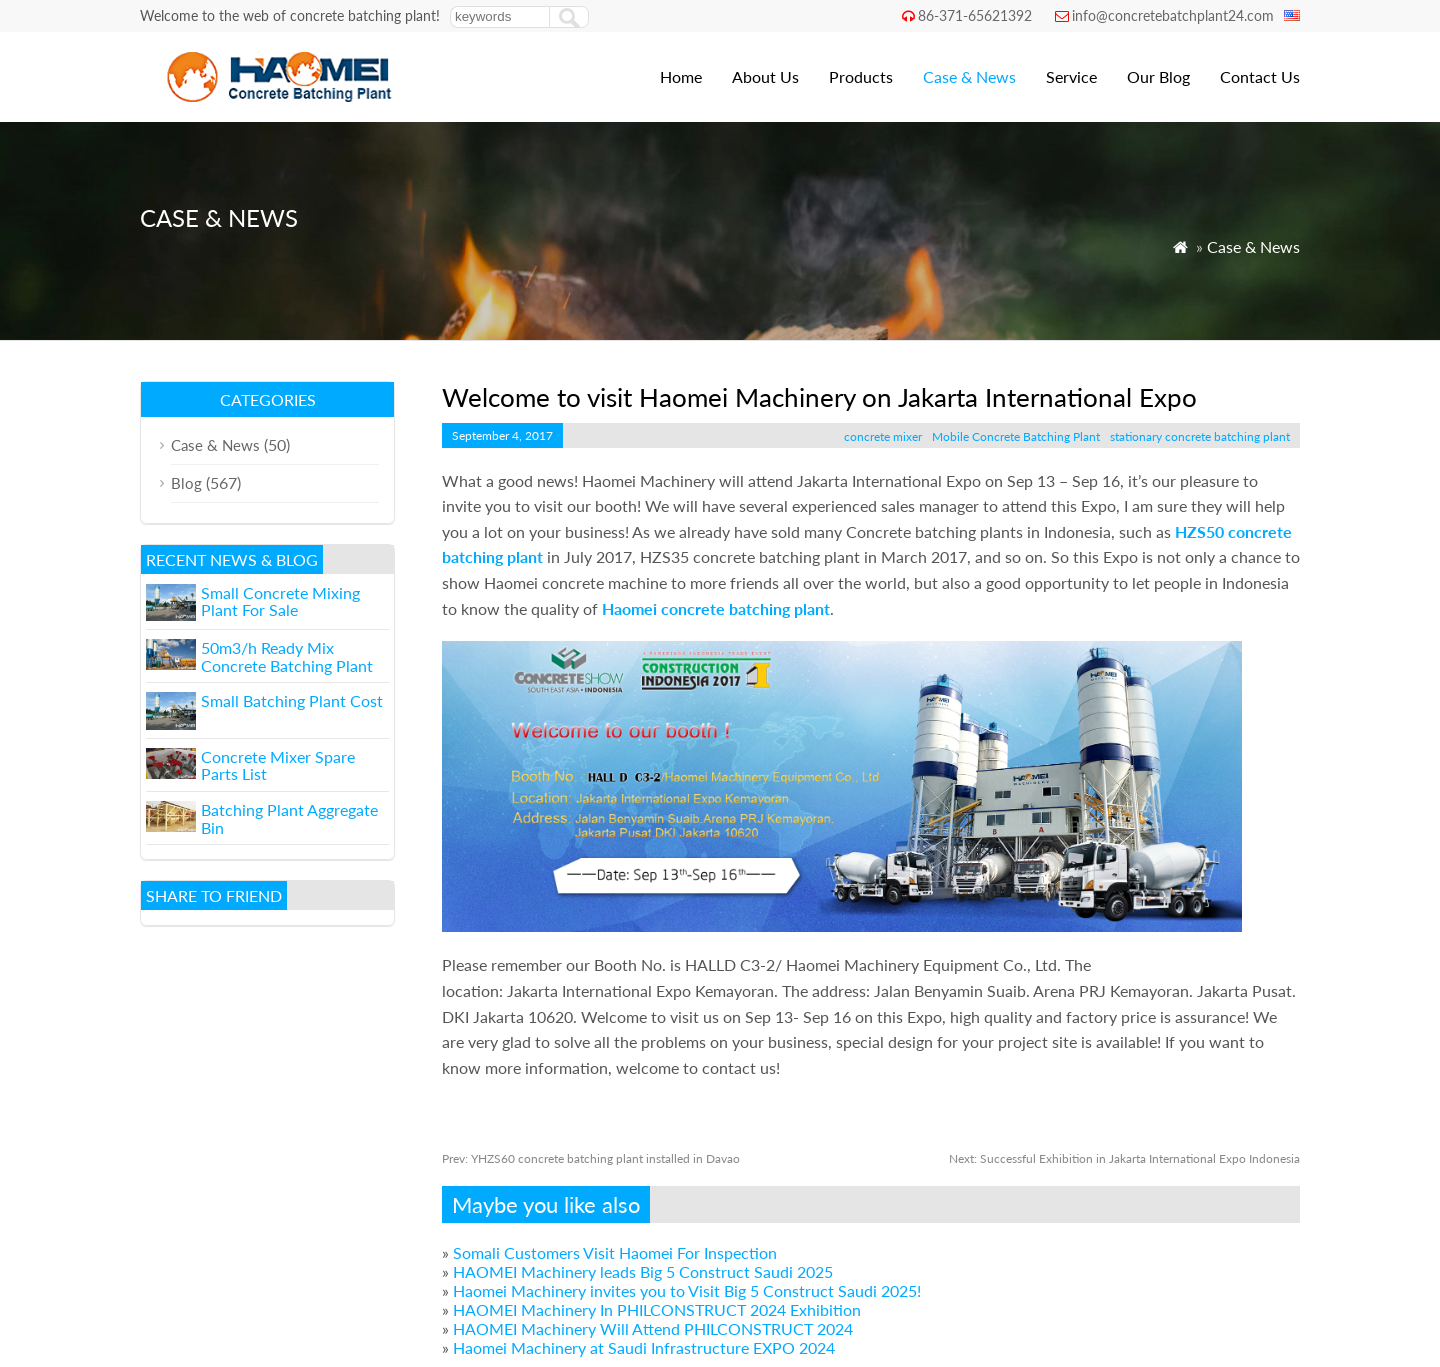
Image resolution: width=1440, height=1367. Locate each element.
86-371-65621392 (975, 15)
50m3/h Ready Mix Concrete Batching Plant (287, 656)
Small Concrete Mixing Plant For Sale (280, 601)
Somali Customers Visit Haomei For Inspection (615, 1252)
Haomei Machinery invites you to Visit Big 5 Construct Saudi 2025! (687, 1290)
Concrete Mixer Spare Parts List (278, 765)
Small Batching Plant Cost (292, 700)
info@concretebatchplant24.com (1173, 15)
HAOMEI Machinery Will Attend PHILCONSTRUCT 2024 (653, 1328)
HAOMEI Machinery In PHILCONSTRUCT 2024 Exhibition (657, 1309)
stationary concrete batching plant (1200, 436)
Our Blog (1158, 76)
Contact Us (1260, 76)
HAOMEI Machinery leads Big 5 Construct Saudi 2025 (643, 1271)
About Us (765, 76)
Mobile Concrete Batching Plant (1016, 436)
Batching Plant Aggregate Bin (289, 818)
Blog (186, 483)
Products (861, 76)
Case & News (969, 76)
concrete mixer (883, 436)
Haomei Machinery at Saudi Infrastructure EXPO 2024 (644, 1347)
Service (1071, 76)
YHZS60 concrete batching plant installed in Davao (591, 1158)
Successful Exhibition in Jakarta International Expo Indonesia (1124, 1158)
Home (681, 76)
